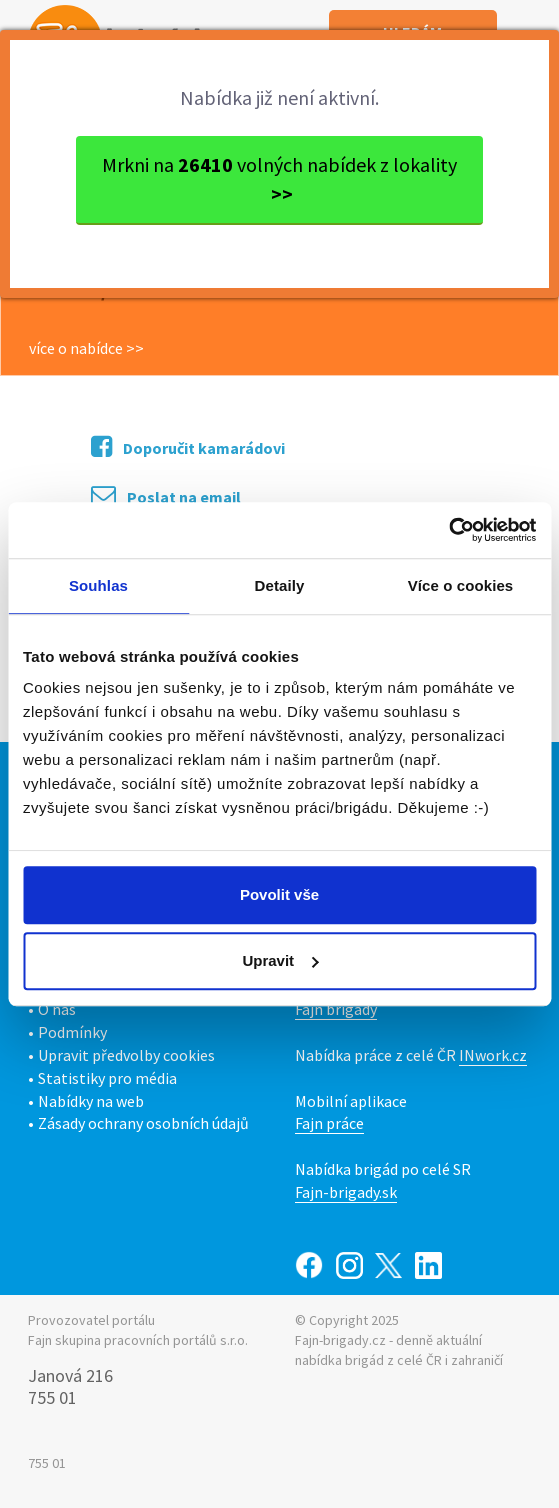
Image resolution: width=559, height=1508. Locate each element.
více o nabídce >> (86, 348)
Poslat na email (166, 495)
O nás (57, 1009)
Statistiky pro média (107, 1078)
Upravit (280, 960)
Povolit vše (279, 894)
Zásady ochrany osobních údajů (143, 1123)
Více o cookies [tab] (461, 585)
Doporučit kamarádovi (188, 446)
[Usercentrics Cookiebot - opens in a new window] (448, 530)
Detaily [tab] (280, 585)
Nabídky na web (91, 1101)
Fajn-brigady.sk (346, 1192)
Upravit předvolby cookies (126, 1055)
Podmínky (72, 1032)
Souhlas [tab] (98, 585)
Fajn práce (329, 1123)
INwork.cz (493, 1055)
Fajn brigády (336, 1009)
